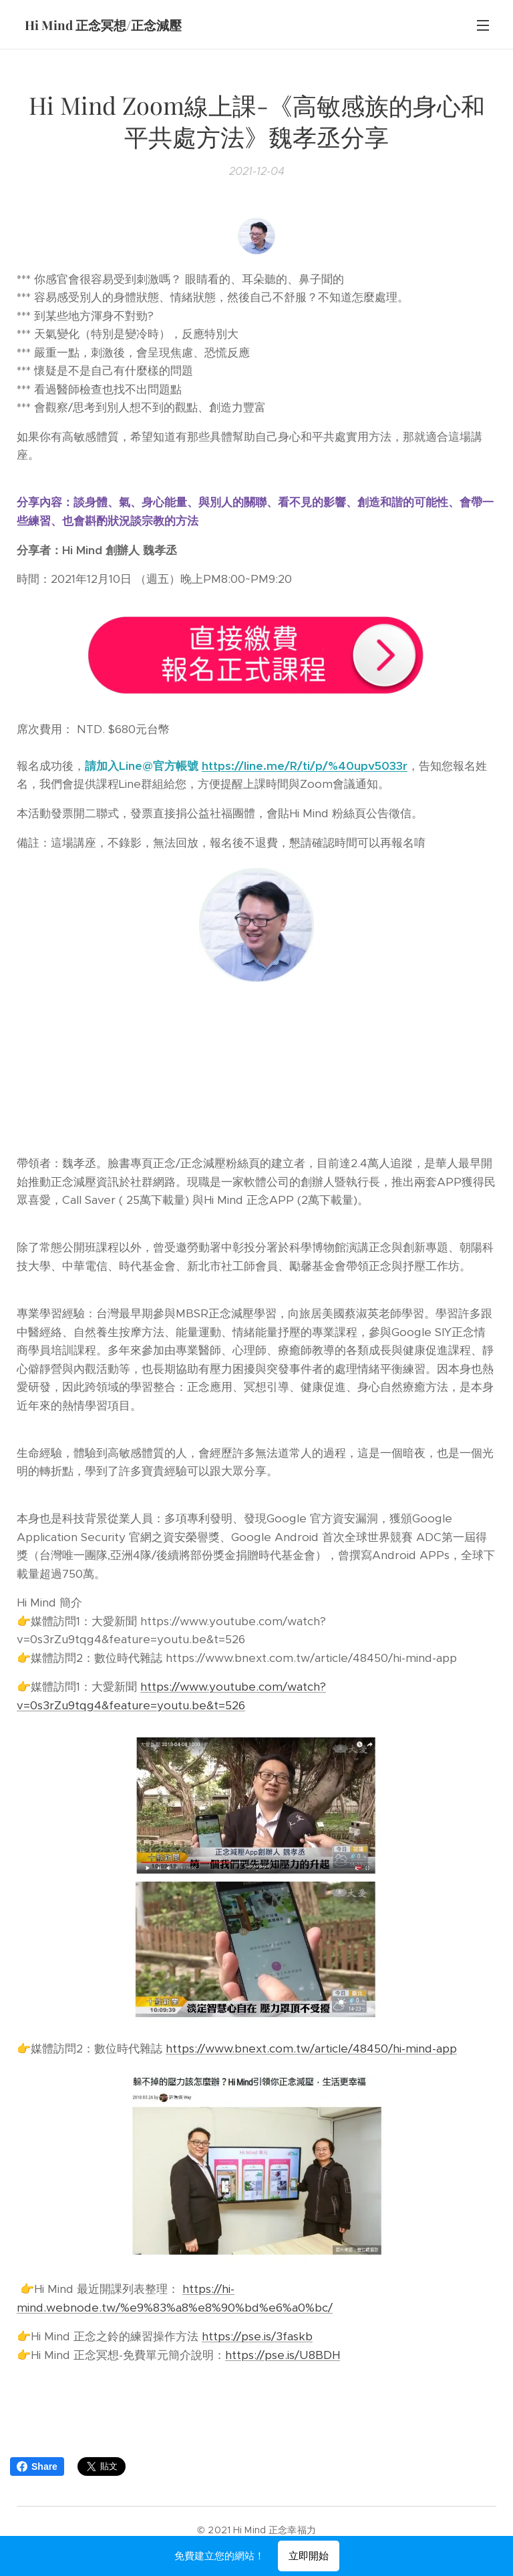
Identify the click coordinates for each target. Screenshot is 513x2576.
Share (37, 2466)
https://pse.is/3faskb (257, 2337)
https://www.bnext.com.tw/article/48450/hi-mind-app (311, 2049)
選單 (483, 25)
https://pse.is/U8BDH (282, 2355)
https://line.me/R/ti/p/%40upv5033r (304, 766)
